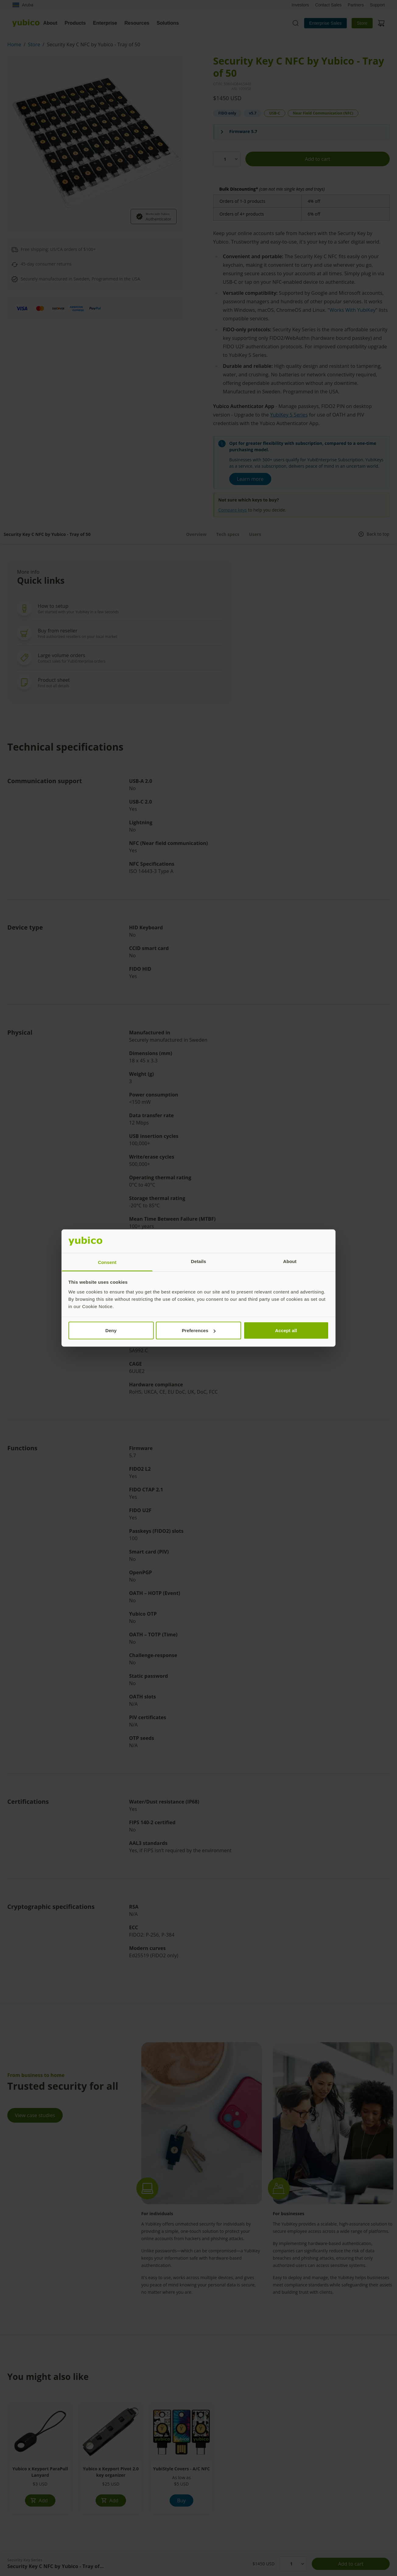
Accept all (286, 1330)
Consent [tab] (107, 1262)
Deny (111, 1330)
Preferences (199, 1330)
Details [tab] (198, 1261)
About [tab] (290, 1261)
